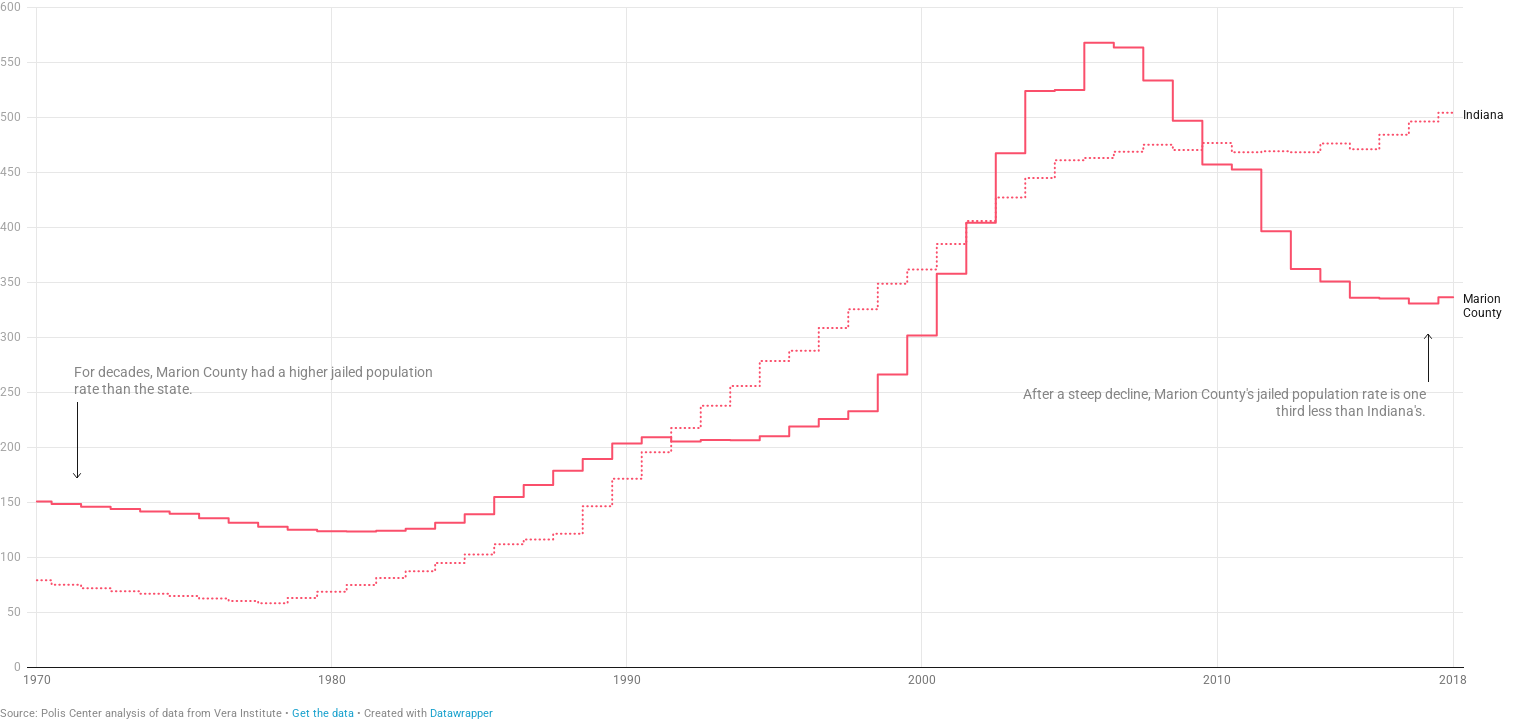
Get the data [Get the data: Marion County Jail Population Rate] (323, 713)
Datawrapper (461, 713)
